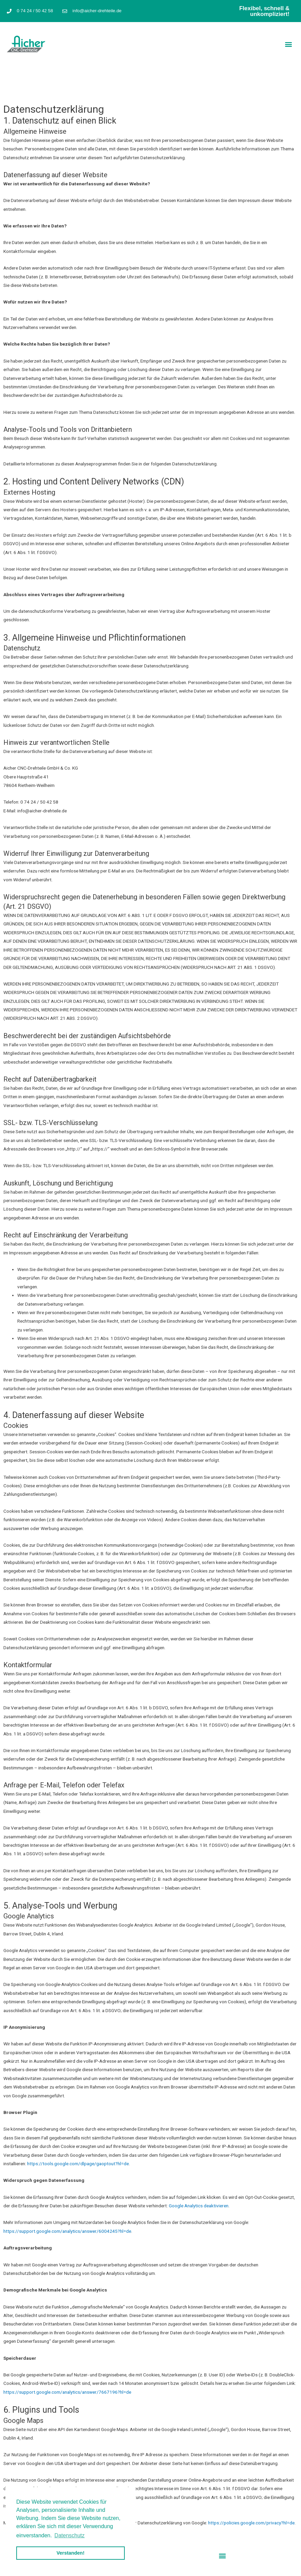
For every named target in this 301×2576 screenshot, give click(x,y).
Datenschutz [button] (70, 2535)
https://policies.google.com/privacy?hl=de (251, 2522)
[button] (288, 44)
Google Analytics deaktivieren (198, 2205)
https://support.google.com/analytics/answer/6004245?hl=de (67, 2231)
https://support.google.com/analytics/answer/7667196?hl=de (67, 2392)
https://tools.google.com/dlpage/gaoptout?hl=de (78, 2163)
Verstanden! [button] (70, 2553)
